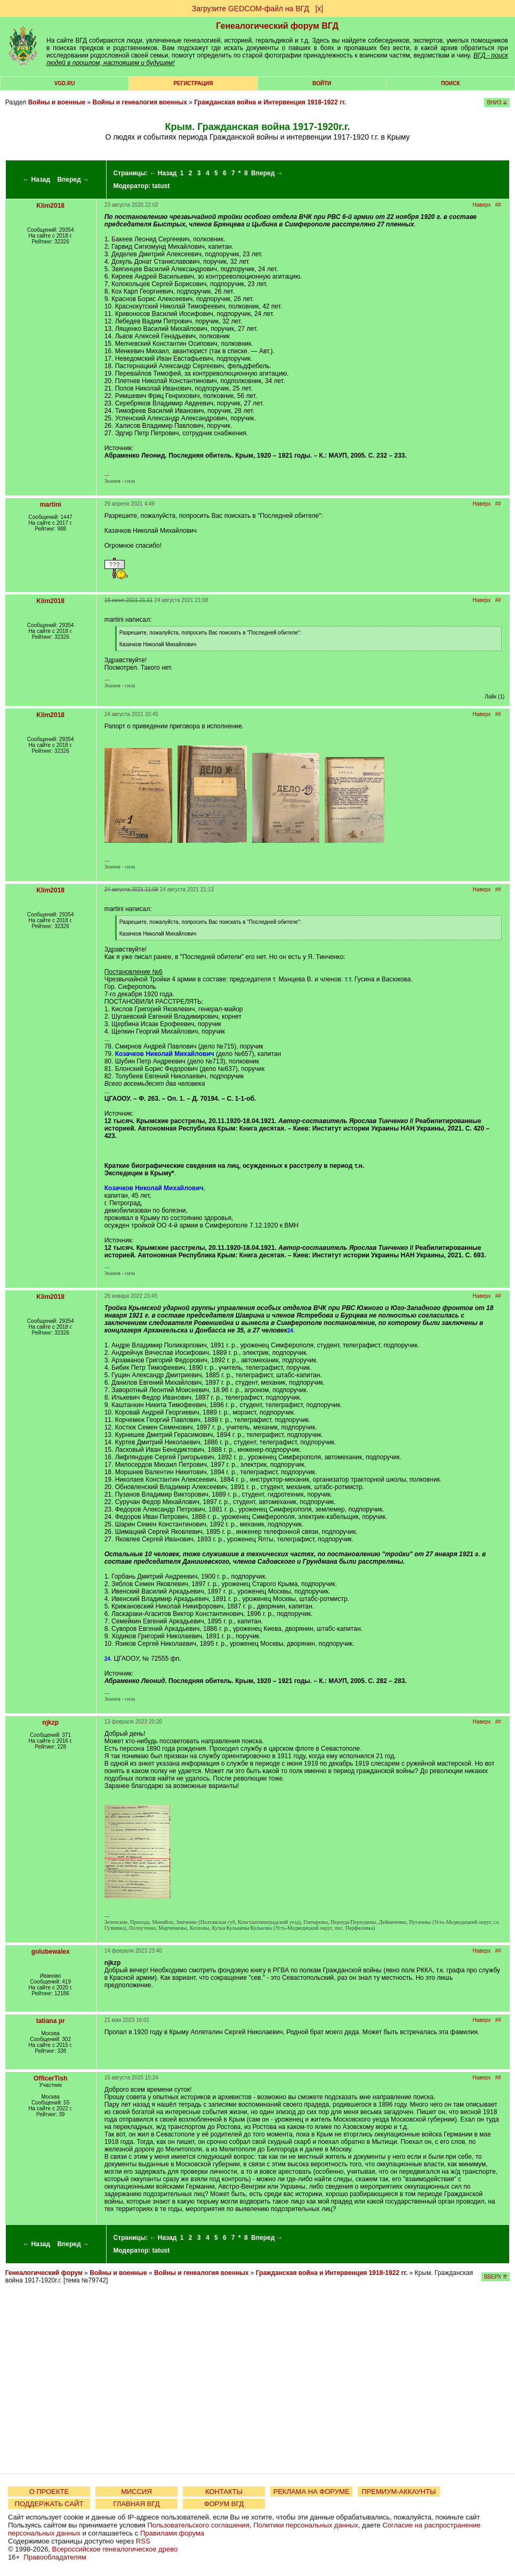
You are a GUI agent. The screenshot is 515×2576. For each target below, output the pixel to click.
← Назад (36, 179)
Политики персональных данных (305, 2525)
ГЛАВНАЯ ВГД (137, 2504)
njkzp (50, 1722)
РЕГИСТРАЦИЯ (193, 83)
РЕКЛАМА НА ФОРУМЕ (311, 2492)
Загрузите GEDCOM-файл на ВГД (250, 8)
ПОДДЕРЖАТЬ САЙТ (49, 2504)
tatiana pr (50, 2021)
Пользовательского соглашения (198, 2525)
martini (50, 504)
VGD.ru (64, 83)
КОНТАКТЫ (224, 2492)
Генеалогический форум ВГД (277, 25)
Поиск (450, 83)
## (498, 205)
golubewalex (50, 1951)
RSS (143, 2541)
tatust (161, 186)
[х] (319, 8)
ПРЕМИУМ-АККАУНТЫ (398, 2492)
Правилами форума (172, 2533)
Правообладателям (54, 2557)
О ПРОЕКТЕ (49, 2492)
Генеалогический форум (44, 2273)
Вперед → (73, 179)
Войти (321, 83)
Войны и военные (57, 102)
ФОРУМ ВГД (224, 2504)
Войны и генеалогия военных (140, 102)
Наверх (481, 205)
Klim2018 (50, 205)
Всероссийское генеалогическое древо (115, 2549)
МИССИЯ (136, 2492)
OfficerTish (50, 2078)
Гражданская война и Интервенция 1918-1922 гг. (270, 102)
